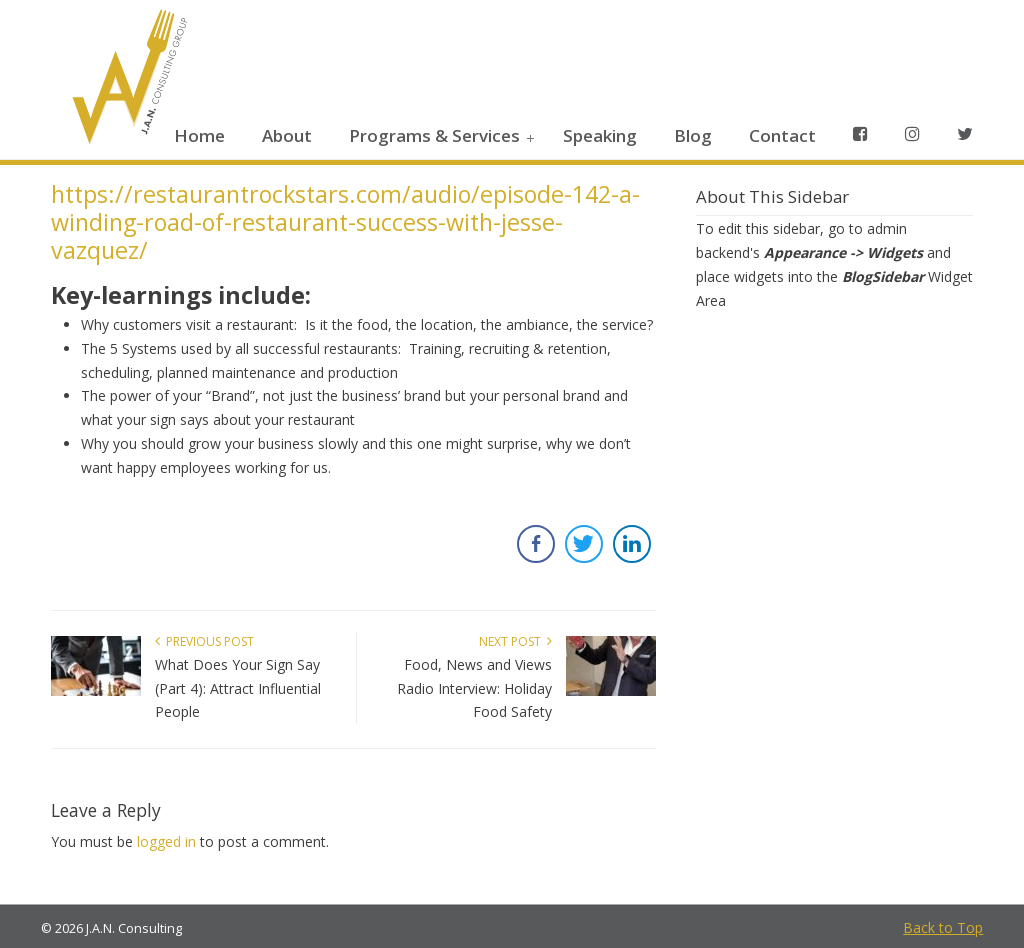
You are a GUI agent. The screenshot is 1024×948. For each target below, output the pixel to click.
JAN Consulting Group (126, 81)
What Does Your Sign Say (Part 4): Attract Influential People (238, 688)
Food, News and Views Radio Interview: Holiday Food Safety (474, 688)
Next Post (515, 641)
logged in (166, 841)
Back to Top (943, 927)
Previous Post (204, 641)
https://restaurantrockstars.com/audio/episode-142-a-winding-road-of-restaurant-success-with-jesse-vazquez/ (345, 222)
